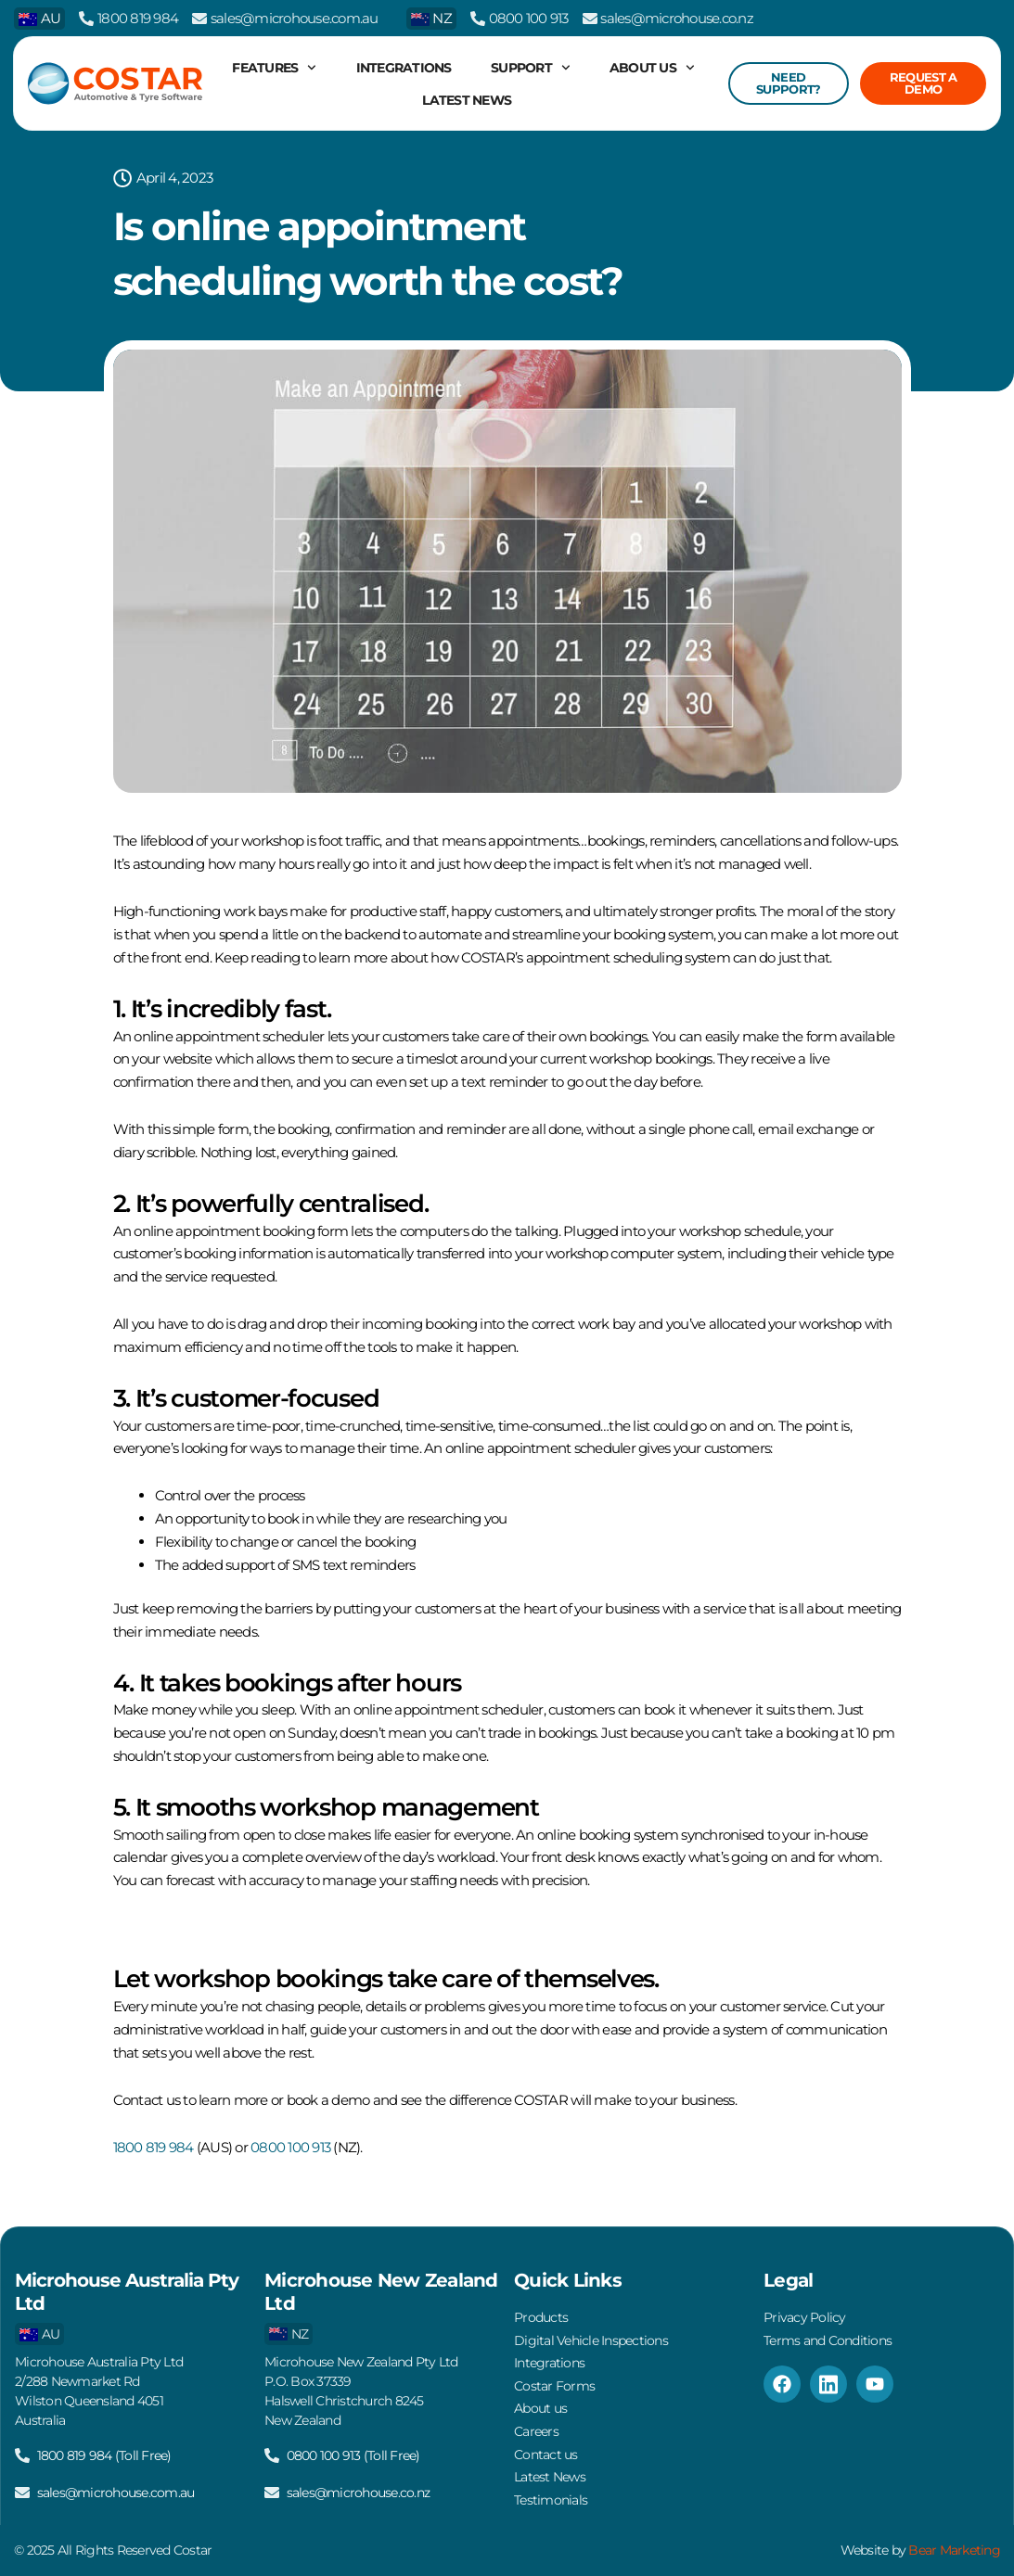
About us (652, 68)
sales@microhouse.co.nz (676, 18)
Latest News (466, 100)
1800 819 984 (137, 18)
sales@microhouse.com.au (295, 18)
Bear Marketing (955, 2550)
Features (274, 68)
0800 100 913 (529, 18)
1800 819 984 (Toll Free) (104, 2453)
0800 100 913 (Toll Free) (353, 2453)
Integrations (404, 67)
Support (531, 68)
